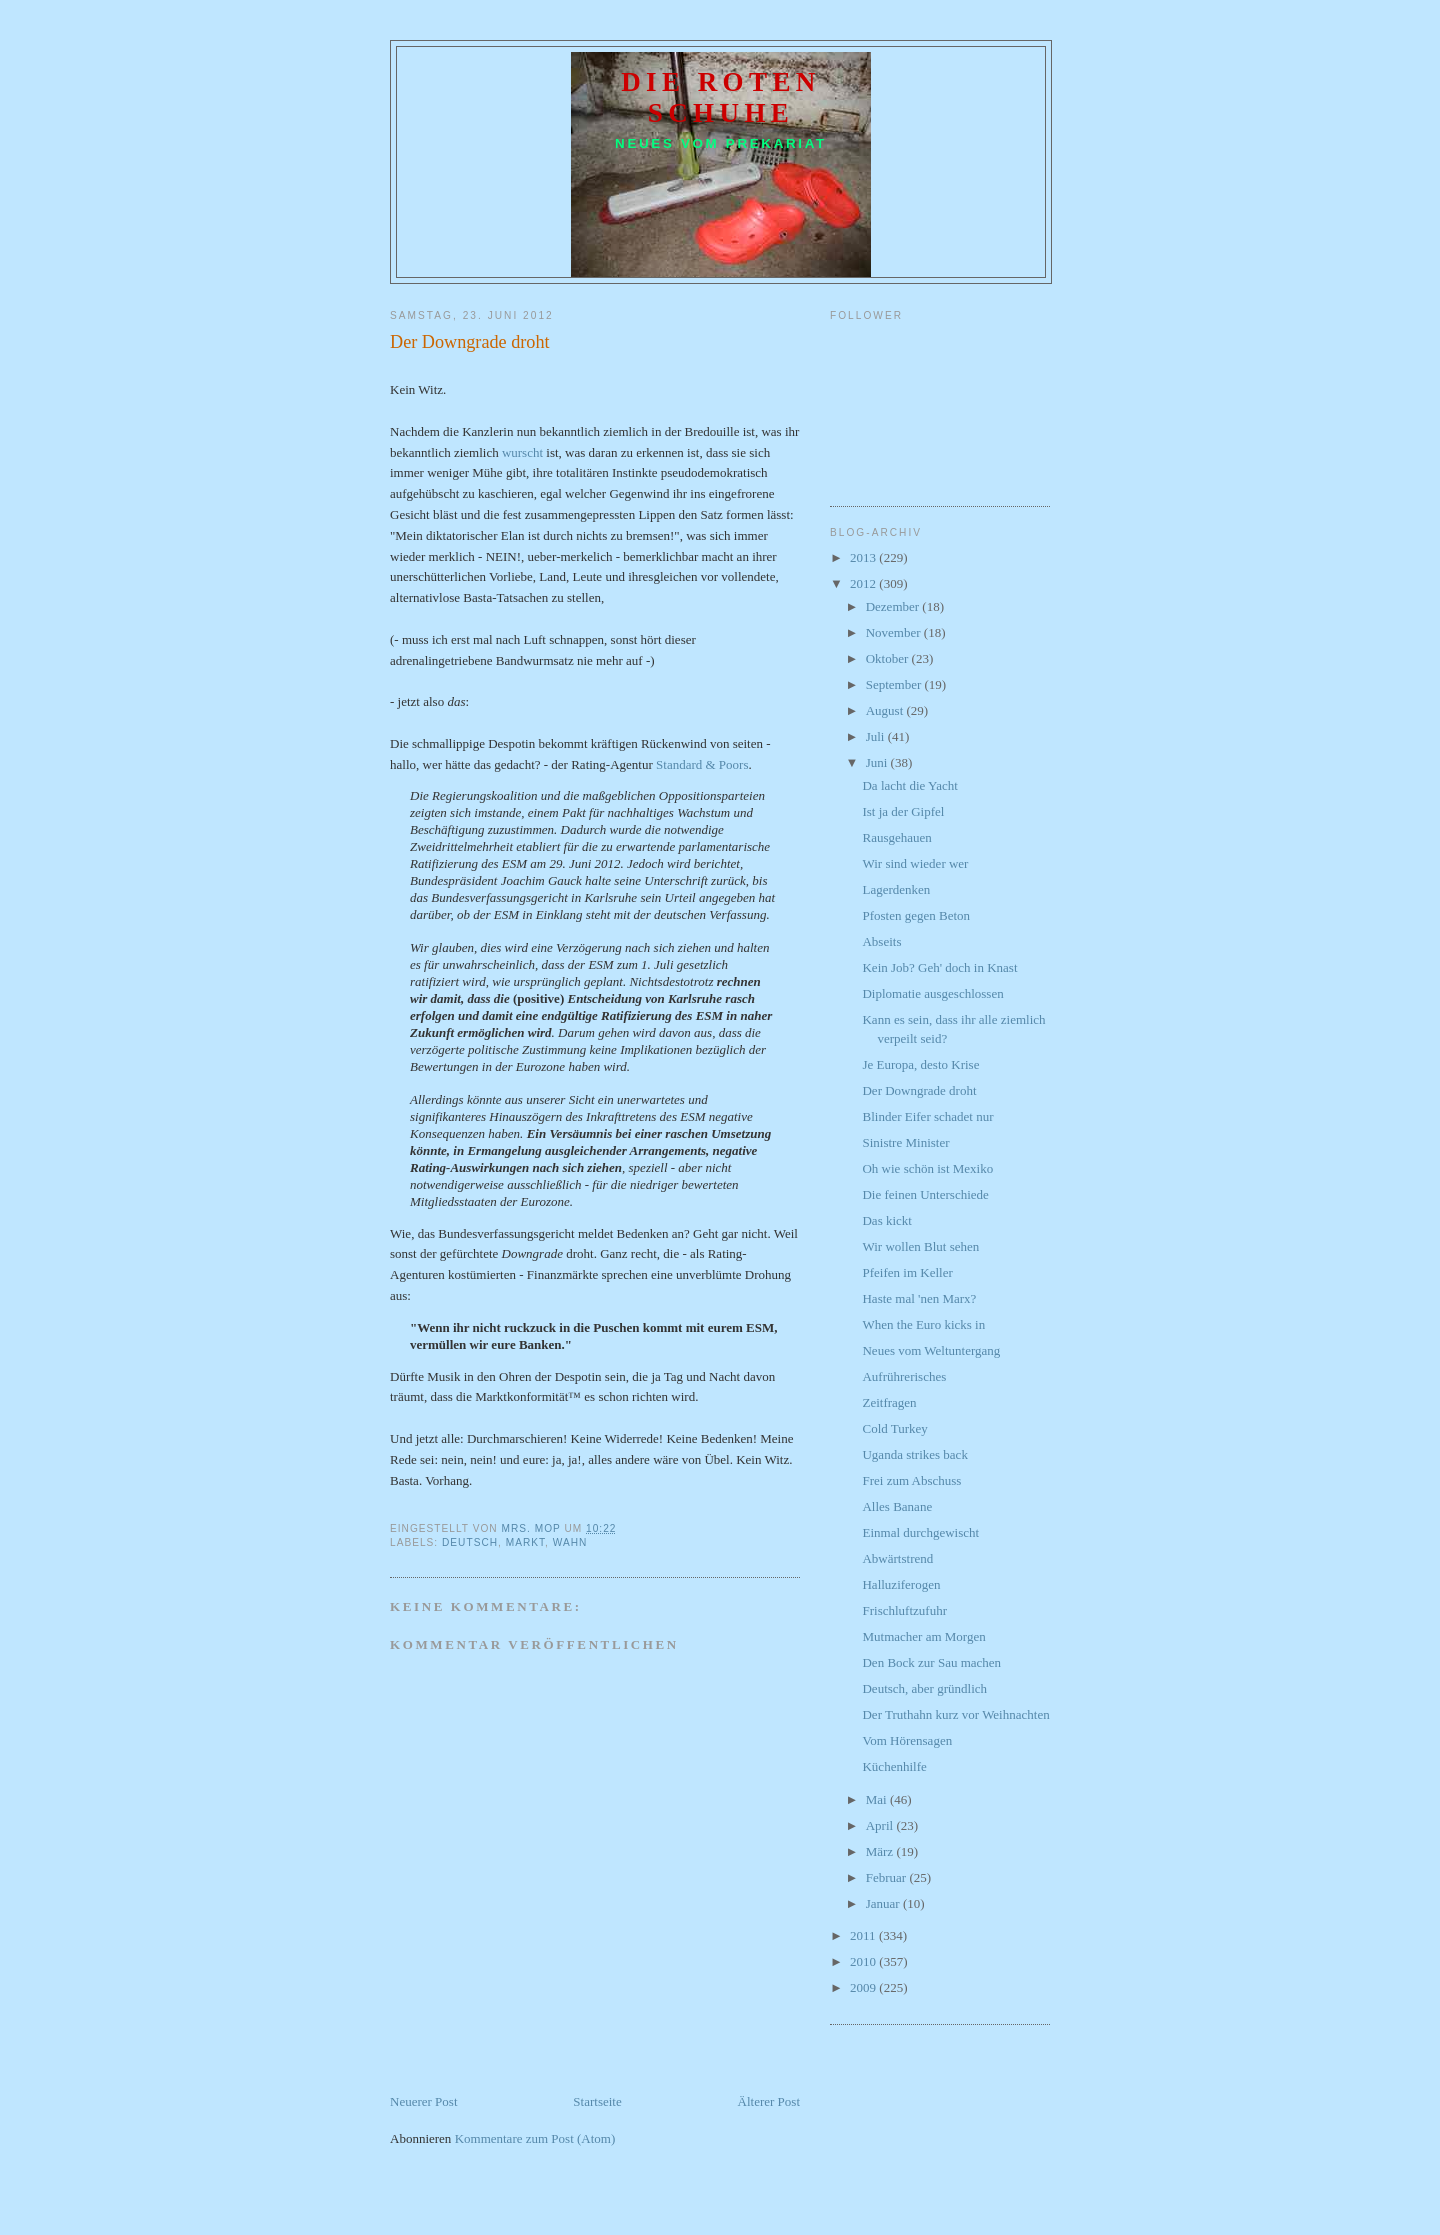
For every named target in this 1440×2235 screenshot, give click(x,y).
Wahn (570, 1542)
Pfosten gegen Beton (916, 915)
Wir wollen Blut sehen (920, 1246)
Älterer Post (769, 2101)
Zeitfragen (889, 1402)
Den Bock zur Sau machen (931, 1662)
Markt (525, 1542)
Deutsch (470, 1542)
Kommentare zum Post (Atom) (535, 2138)
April (881, 1825)
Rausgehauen (896, 837)
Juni (878, 762)
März (881, 1851)
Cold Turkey (894, 1428)
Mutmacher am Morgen (923, 1636)
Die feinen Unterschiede (925, 1194)
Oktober (889, 658)
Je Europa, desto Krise (920, 1064)
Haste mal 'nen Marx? (919, 1298)
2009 (864, 1987)
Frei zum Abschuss (911, 1480)
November (895, 632)
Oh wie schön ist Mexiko (927, 1168)
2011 (864, 1935)
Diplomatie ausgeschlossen (932, 993)
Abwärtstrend (897, 1558)
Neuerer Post (424, 2101)
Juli (877, 736)
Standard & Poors (702, 764)
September (895, 684)
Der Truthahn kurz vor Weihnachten (955, 1714)
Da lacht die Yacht (909, 785)
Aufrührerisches (904, 1376)
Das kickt (886, 1220)
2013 (864, 557)
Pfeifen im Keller (907, 1272)
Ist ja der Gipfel (903, 811)
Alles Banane (897, 1506)
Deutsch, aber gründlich (924, 1688)
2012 (864, 583)
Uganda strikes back (914, 1454)
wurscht (522, 452)
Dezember (894, 606)
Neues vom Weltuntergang (931, 1350)
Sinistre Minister (905, 1142)
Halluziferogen (901, 1584)
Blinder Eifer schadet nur (927, 1116)
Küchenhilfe (894, 1766)
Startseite (597, 2101)
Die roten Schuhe (721, 97)
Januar (884, 1903)
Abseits (881, 941)
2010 (864, 1961)
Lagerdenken (896, 889)
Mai (878, 1799)
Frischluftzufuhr (904, 1610)
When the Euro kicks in (923, 1324)
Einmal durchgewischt (920, 1532)
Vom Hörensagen (907, 1740)
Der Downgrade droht (919, 1090)
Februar (888, 1877)
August (886, 710)
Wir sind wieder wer (915, 863)
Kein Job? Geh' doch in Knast (939, 967)
